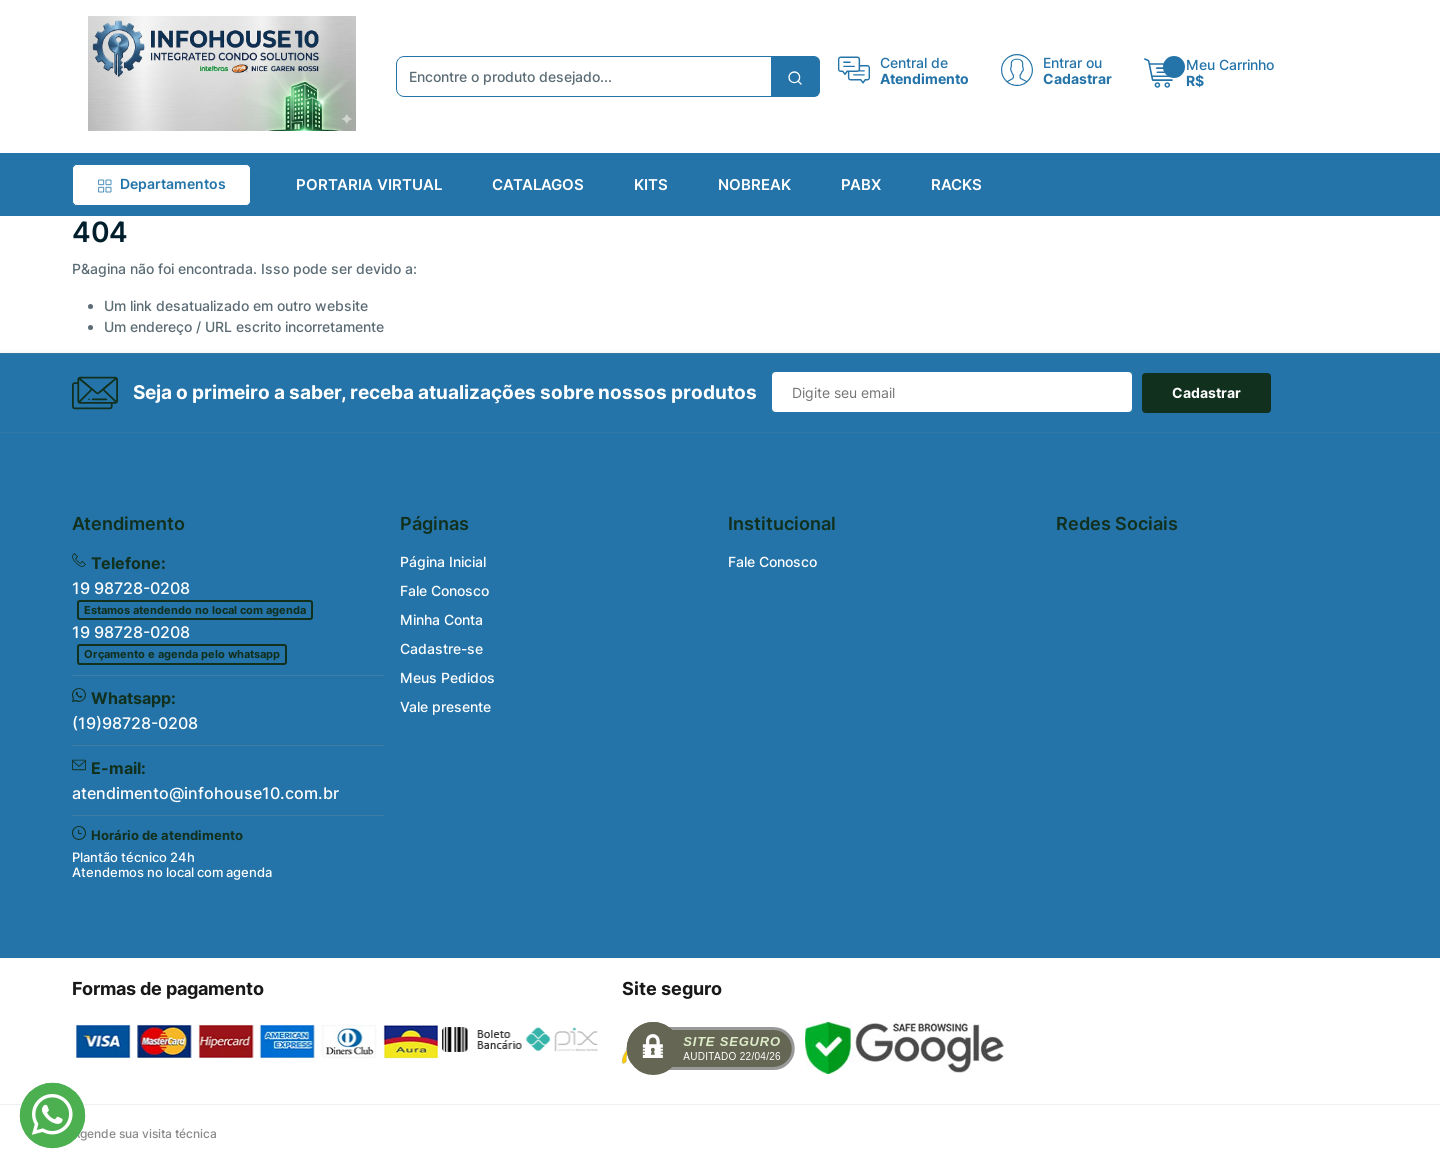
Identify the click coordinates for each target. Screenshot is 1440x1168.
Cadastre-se (441, 648)
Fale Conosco (444, 590)
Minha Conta (441, 619)
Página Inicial (443, 561)
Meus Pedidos (447, 677)
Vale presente (445, 706)
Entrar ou (1072, 62)
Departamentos (161, 183)
